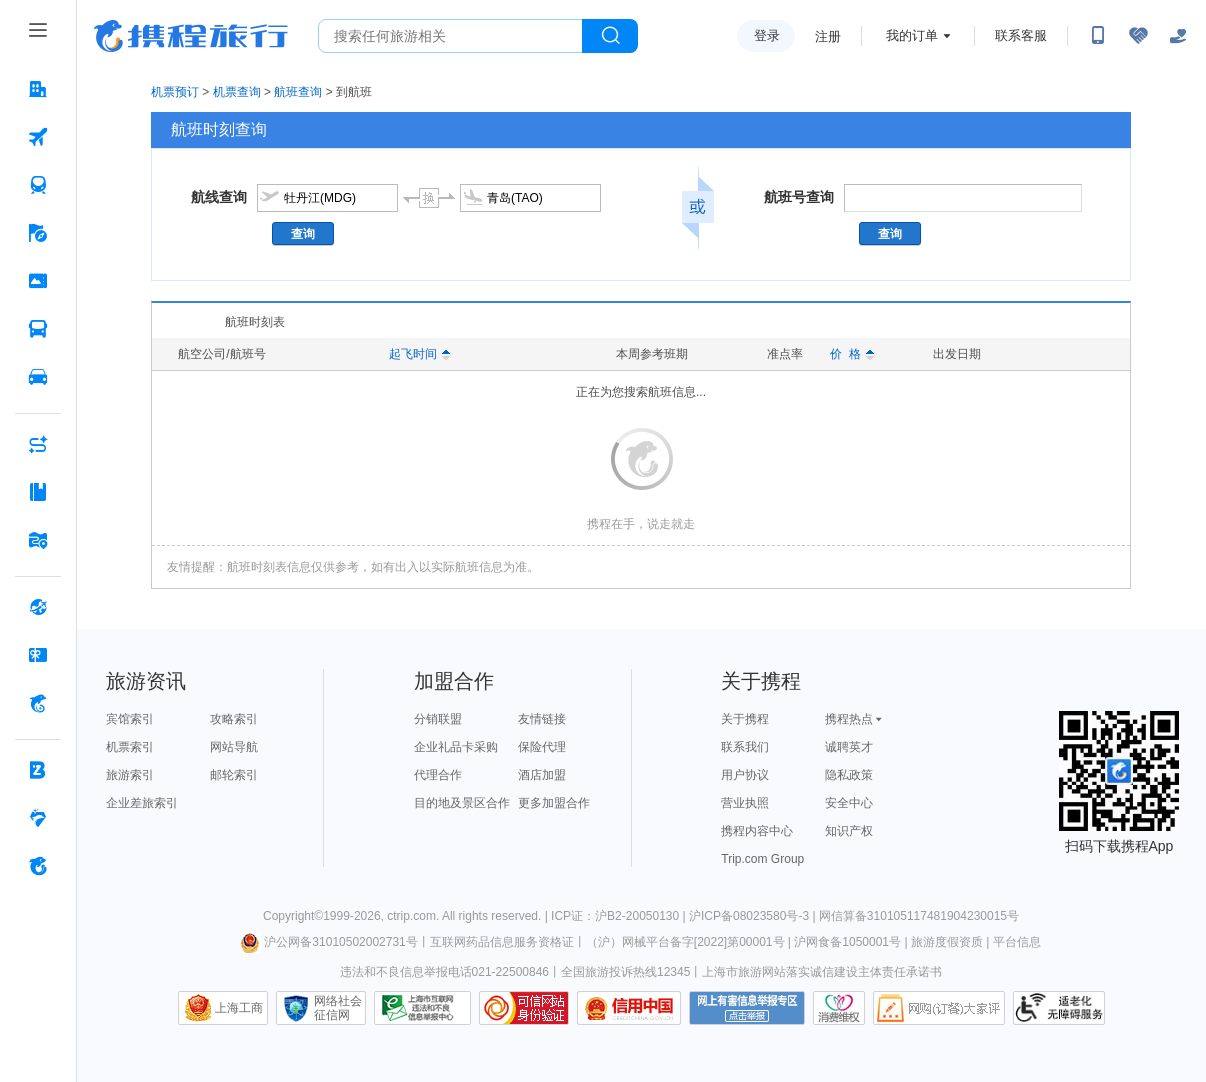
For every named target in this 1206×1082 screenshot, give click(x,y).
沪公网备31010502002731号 (329, 942)
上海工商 (239, 1008)
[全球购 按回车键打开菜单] (38, 607)
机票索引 (130, 747)
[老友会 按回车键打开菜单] (38, 818)
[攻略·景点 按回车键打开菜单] (38, 492)
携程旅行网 (191, 36)
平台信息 (1017, 942)
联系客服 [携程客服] (1021, 35)
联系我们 (745, 747)
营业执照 (745, 803)
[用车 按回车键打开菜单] (38, 377)
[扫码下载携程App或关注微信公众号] (1098, 36)
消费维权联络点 (839, 1008)
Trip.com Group (762, 859)
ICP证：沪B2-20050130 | (620, 916)
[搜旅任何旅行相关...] (450, 36)
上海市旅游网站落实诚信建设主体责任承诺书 (822, 972)
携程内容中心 (757, 831)
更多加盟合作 (554, 803)
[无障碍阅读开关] (1138, 36)
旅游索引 (130, 775)
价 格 (852, 354)
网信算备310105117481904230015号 (919, 916)
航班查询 (298, 92)
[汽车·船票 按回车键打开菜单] (38, 329)
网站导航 (234, 747)
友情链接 (542, 719)
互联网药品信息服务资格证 (502, 942)
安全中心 (849, 803)
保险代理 (542, 747)
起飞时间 (419, 354)
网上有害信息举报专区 (747, 1008)
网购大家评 (939, 1008)
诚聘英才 (849, 747)
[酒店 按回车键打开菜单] (38, 89)
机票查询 (237, 92)
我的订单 (912, 35)
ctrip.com (411, 916)
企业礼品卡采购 (456, 747)
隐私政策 (849, 775)
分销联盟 (438, 719)
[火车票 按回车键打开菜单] (38, 185)
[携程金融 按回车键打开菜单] (38, 703)
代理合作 (438, 775)
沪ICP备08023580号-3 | (754, 916)
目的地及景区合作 (462, 803)
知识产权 (849, 831)
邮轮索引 (234, 775)
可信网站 (524, 1008)
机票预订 (175, 92)
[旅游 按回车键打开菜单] (38, 233)
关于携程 (745, 719)
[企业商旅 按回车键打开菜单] (38, 770)
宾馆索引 (130, 719)
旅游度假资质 (947, 942)
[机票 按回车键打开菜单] (38, 137)
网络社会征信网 (338, 1008)
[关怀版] (1178, 36)
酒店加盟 (542, 775)
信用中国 (629, 1008)
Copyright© (293, 916)
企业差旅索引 (142, 803)
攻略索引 (234, 719)
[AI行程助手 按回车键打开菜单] (38, 444)
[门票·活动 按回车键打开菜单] (38, 281)
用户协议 (745, 775)
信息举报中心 (422, 1008)
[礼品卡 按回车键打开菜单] (38, 655)
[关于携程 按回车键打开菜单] (38, 866)
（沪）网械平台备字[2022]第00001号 (685, 942)
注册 (828, 36)
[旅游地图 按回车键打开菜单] (38, 540)
